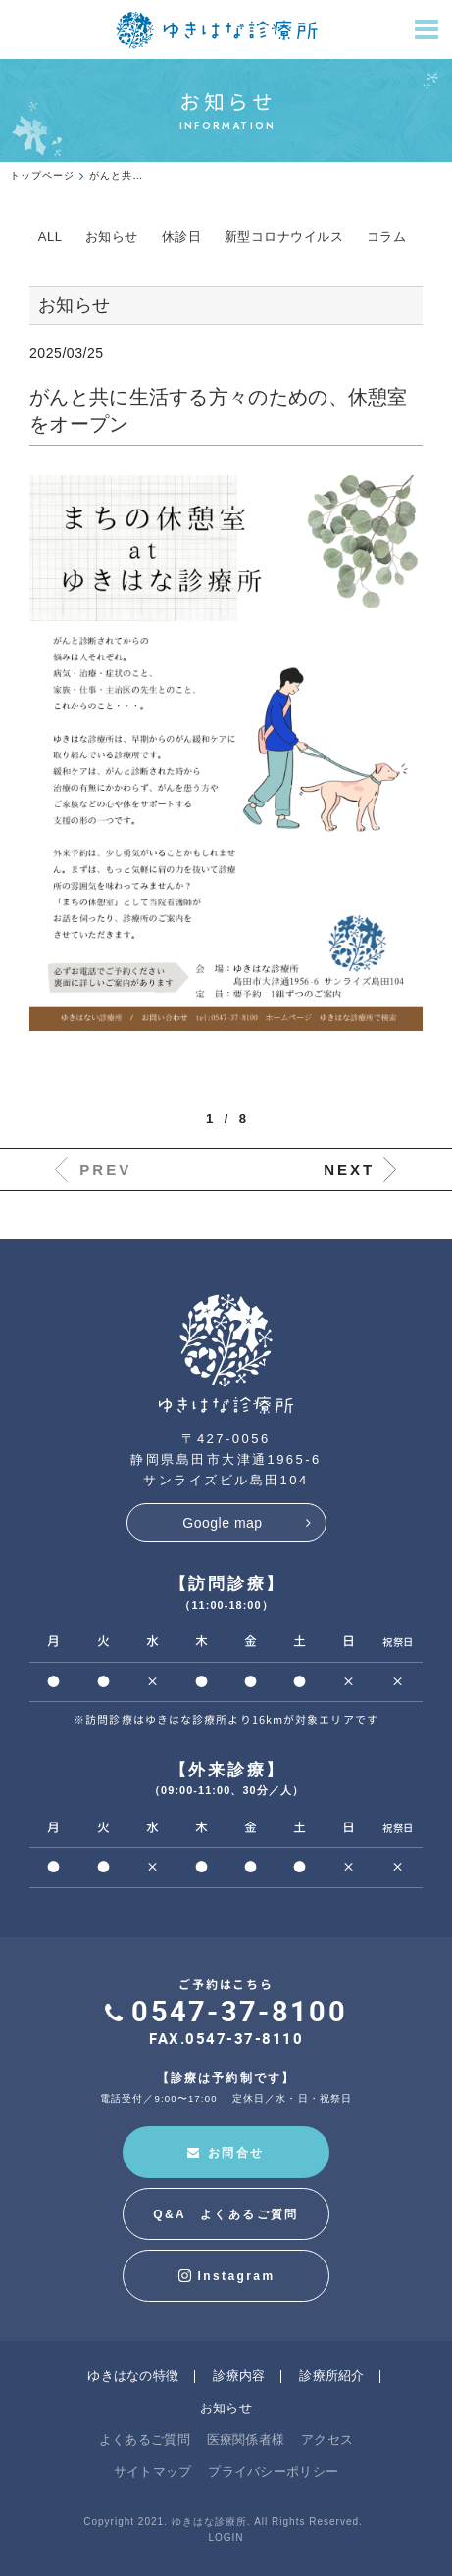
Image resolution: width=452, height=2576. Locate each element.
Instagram (226, 2275)
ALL (50, 236)
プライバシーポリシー (273, 2471)
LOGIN (225, 2537)
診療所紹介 (332, 2375)
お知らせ (111, 236)
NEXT (349, 1169)
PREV (105, 1169)
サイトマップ (153, 2471)
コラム (387, 236)
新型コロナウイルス (284, 236)
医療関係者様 (246, 2439)
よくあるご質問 (144, 2439)
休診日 (182, 236)
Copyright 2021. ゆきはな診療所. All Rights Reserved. (223, 2521)
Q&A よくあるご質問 (226, 2214)
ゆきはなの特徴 (132, 2375)
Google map (222, 1523)
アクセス (327, 2439)
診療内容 (239, 2375)
